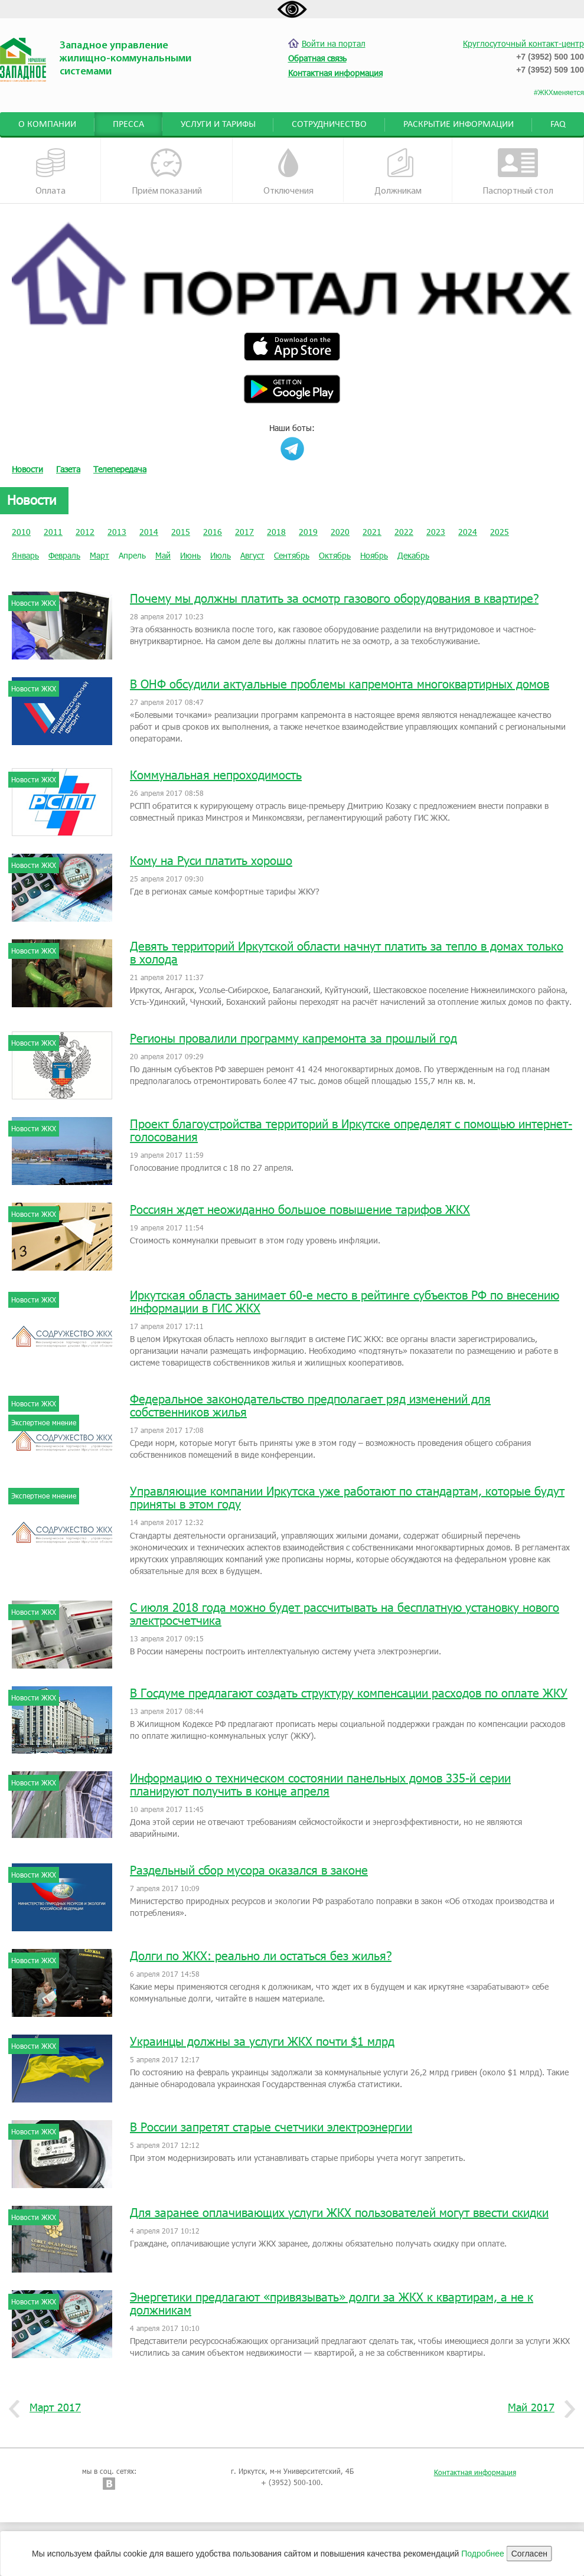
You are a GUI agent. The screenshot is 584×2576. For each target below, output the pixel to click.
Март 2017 (51, 2407)
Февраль (64, 555)
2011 (53, 532)
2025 (499, 532)
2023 (435, 532)
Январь (25, 555)
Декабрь (413, 555)
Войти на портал (327, 43)
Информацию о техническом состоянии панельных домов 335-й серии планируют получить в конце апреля (320, 1784)
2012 (85, 532)
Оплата (51, 172)
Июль (220, 555)
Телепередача (119, 469)
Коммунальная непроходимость (216, 775)
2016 (212, 532)
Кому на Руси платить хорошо (211, 860)
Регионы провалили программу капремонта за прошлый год (293, 1038)
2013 (116, 532)
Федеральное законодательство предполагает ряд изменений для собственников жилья (310, 1405)
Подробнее (482, 2553)
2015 (180, 532)
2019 (308, 532)
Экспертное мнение (43, 1422)
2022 (403, 532)
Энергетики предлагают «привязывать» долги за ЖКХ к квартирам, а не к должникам (331, 2303)
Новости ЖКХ (33, 603)
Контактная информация (475, 2472)
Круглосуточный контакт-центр (523, 43)
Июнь (190, 555)
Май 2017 (535, 2407)
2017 (244, 532)
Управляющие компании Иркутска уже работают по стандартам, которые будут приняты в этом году (347, 1497)
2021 (372, 532)
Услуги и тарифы (218, 124)
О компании (47, 124)
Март (99, 555)
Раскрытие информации (458, 124)
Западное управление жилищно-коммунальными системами (125, 58)
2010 (21, 532)
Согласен (529, 2553)
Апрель (132, 555)
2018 (276, 532)
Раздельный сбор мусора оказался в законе (249, 1870)
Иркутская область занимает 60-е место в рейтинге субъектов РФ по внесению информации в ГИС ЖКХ (344, 1301)
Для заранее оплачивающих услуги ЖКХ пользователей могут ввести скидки (339, 2212)
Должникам (398, 172)
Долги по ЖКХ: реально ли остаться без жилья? (260, 1955)
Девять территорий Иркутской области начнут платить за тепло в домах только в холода (346, 952)
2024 (467, 532)
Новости (27, 469)
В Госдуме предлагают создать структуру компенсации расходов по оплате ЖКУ (348, 1693)
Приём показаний (167, 172)
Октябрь (335, 555)
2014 (148, 532)
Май (163, 555)
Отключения (288, 172)
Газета (68, 469)
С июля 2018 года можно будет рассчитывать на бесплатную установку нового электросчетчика (344, 1613)
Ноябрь (374, 555)
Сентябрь (291, 555)
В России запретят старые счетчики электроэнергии (271, 2127)
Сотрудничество (329, 124)
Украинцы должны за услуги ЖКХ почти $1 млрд (262, 2041)
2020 (340, 532)
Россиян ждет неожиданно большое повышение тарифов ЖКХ (300, 1209)
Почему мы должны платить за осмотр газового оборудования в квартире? (334, 598)
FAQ (558, 124)
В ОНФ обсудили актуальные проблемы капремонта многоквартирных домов (339, 684)
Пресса (128, 124)
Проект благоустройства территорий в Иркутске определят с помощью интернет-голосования (351, 1130)
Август (252, 555)
